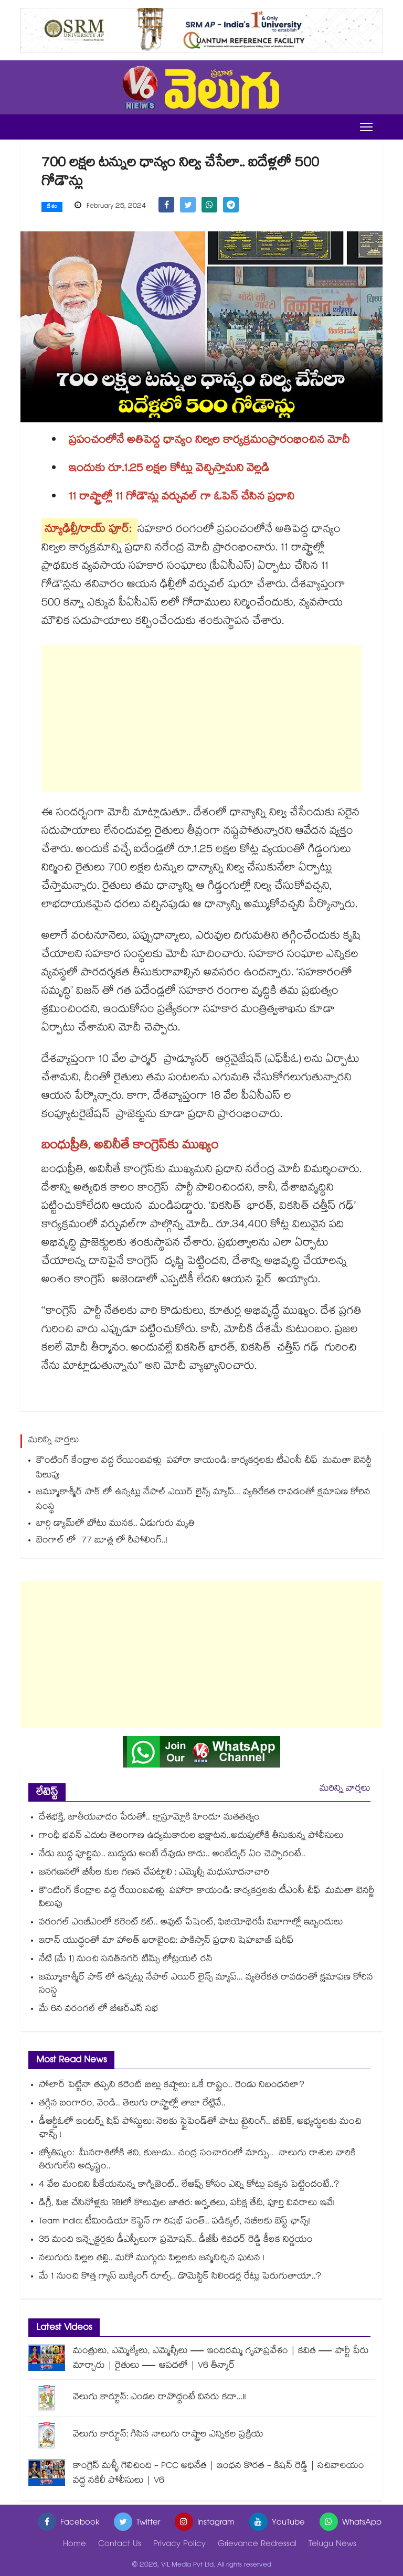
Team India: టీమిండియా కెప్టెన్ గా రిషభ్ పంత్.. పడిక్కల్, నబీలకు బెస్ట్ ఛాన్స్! (174, 2222)
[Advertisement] (201, 718)
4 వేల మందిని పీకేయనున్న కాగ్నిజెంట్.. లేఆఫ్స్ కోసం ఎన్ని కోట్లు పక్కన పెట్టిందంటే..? (189, 2185)
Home (74, 2544)
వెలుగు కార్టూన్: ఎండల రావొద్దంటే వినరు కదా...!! (159, 2397)
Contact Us (119, 2544)
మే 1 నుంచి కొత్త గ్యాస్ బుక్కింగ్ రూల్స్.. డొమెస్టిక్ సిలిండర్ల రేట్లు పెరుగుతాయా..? (180, 2277)
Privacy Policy (179, 2544)
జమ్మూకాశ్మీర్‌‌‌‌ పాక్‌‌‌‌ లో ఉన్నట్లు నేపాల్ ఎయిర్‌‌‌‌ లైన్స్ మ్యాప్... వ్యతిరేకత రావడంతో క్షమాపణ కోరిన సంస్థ (203, 1500)
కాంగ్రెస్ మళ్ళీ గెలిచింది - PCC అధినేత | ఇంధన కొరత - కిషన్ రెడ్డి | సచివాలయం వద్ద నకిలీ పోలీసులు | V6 (218, 2474)
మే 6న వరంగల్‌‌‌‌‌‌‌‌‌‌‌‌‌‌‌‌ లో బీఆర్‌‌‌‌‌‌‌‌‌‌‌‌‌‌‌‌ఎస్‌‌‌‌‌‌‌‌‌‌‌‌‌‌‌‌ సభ (98, 2009)
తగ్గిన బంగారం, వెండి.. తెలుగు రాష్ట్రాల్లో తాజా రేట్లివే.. (132, 2104)
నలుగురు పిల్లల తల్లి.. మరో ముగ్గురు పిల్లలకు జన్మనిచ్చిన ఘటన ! (151, 2258)
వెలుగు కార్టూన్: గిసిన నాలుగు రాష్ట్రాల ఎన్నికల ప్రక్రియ (168, 2435)
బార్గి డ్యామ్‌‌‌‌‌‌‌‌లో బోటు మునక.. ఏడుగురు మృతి (115, 1524)
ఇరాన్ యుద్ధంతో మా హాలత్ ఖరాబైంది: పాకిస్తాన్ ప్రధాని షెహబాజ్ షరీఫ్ (166, 1941)
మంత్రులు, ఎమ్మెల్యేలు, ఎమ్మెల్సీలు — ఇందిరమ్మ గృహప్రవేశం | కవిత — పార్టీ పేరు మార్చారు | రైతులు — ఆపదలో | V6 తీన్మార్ (221, 2359)
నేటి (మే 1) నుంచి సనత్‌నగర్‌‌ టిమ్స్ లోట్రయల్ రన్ (126, 1959)
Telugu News (332, 2544)
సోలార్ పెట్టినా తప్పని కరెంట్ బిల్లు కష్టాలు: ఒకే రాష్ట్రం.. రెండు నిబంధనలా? (171, 2085)
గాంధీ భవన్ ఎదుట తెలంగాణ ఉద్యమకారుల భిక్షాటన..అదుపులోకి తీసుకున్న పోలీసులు (191, 1836)
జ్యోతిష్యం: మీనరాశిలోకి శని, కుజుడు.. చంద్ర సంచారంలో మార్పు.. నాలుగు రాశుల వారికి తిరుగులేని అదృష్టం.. (197, 2160)
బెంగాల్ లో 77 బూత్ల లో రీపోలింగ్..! (101, 1541)
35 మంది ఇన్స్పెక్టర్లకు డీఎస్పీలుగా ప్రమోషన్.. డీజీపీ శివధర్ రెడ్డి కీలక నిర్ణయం (176, 2240)
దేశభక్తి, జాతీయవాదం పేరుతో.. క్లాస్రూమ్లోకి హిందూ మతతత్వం (149, 1818)
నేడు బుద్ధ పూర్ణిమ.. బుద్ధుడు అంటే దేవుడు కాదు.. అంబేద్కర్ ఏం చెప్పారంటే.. (172, 1854)
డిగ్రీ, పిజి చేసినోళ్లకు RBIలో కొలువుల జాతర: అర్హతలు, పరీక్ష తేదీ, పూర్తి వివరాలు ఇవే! (186, 2203)
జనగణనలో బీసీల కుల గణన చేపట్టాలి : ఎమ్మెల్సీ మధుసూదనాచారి (154, 1873)
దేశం (52, 207)
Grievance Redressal (257, 2544)
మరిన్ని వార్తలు (345, 1789)
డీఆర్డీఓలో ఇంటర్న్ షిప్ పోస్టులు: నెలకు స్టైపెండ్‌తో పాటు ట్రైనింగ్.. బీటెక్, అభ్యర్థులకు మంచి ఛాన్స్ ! (200, 2129)
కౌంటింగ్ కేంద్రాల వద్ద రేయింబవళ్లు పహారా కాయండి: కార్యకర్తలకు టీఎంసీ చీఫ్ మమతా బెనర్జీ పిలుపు (204, 1469)
